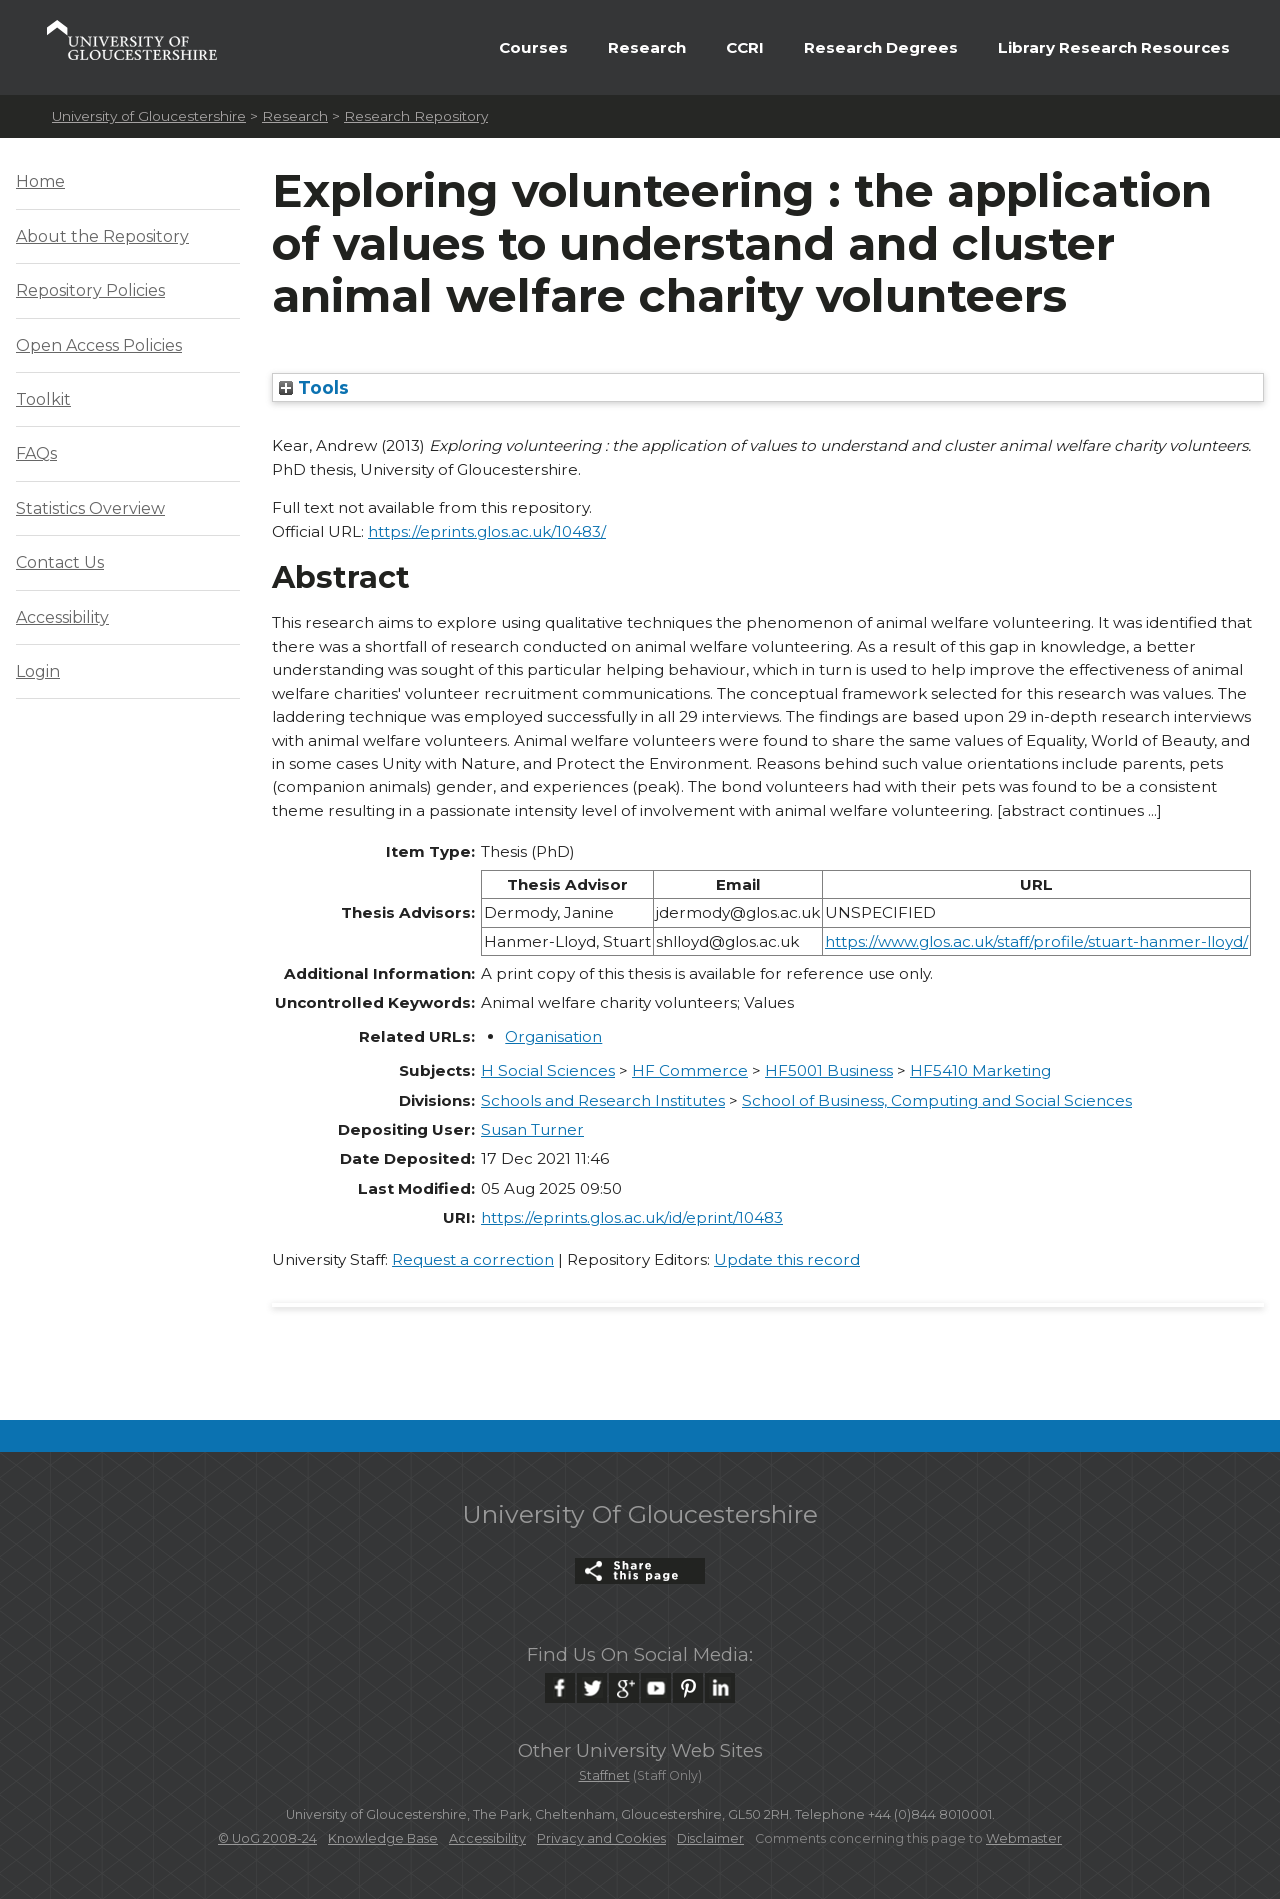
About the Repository (102, 236)
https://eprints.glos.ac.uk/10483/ (487, 531)
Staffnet (604, 1775)
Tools (314, 387)
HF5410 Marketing (980, 1070)
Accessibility (62, 617)
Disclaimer (710, 1838)
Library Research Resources (1114, 47)
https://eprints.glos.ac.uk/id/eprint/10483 (632, 1217)
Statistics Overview (90, 508)
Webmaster (1024, 1838)
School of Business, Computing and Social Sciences (937, 1100)
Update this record (787, 1259)
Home (40, 181)
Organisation (553, 1036)
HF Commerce (690, 1070)
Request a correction (473, 1259)
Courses (533, 47)
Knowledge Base (383, 1838)
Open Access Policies (99, 345)
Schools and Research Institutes (603, 1100)
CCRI (745, 47)
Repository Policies (90, 290)
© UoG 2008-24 (267, 1838)
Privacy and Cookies (601, 1838)
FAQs (36, 453)
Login (38, 671)
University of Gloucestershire (149, 116)
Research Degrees (881, 47)
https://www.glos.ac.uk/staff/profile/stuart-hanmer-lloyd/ (1036, 941)
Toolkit (43, 399)
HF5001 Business (829, 1070)
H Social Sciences (548, 1070)
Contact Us (60, 562)
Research (647, 47)
